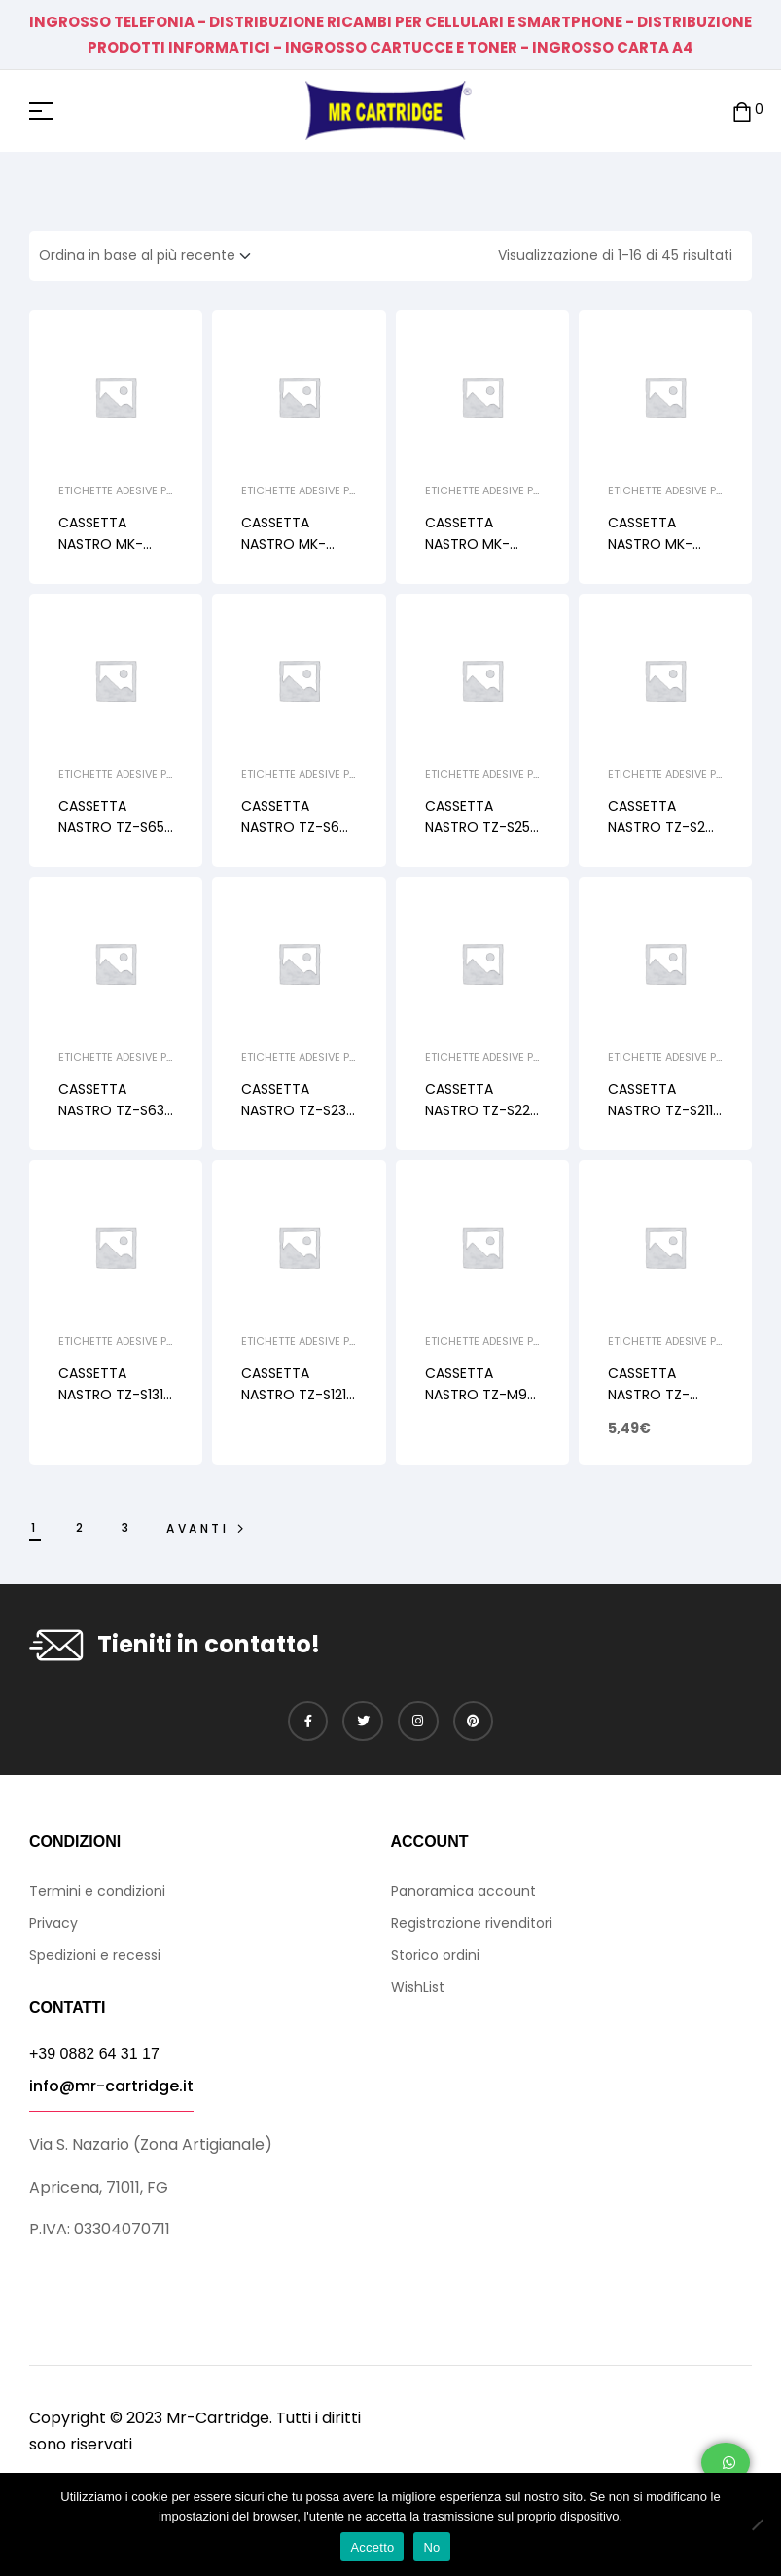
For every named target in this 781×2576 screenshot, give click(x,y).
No (431, 2547)
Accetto (372, 2547)
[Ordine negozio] (151, 255)
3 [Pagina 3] (127, 1527)
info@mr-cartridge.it (111, 2086)
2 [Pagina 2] (81, 1527)
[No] (756, 2524)
